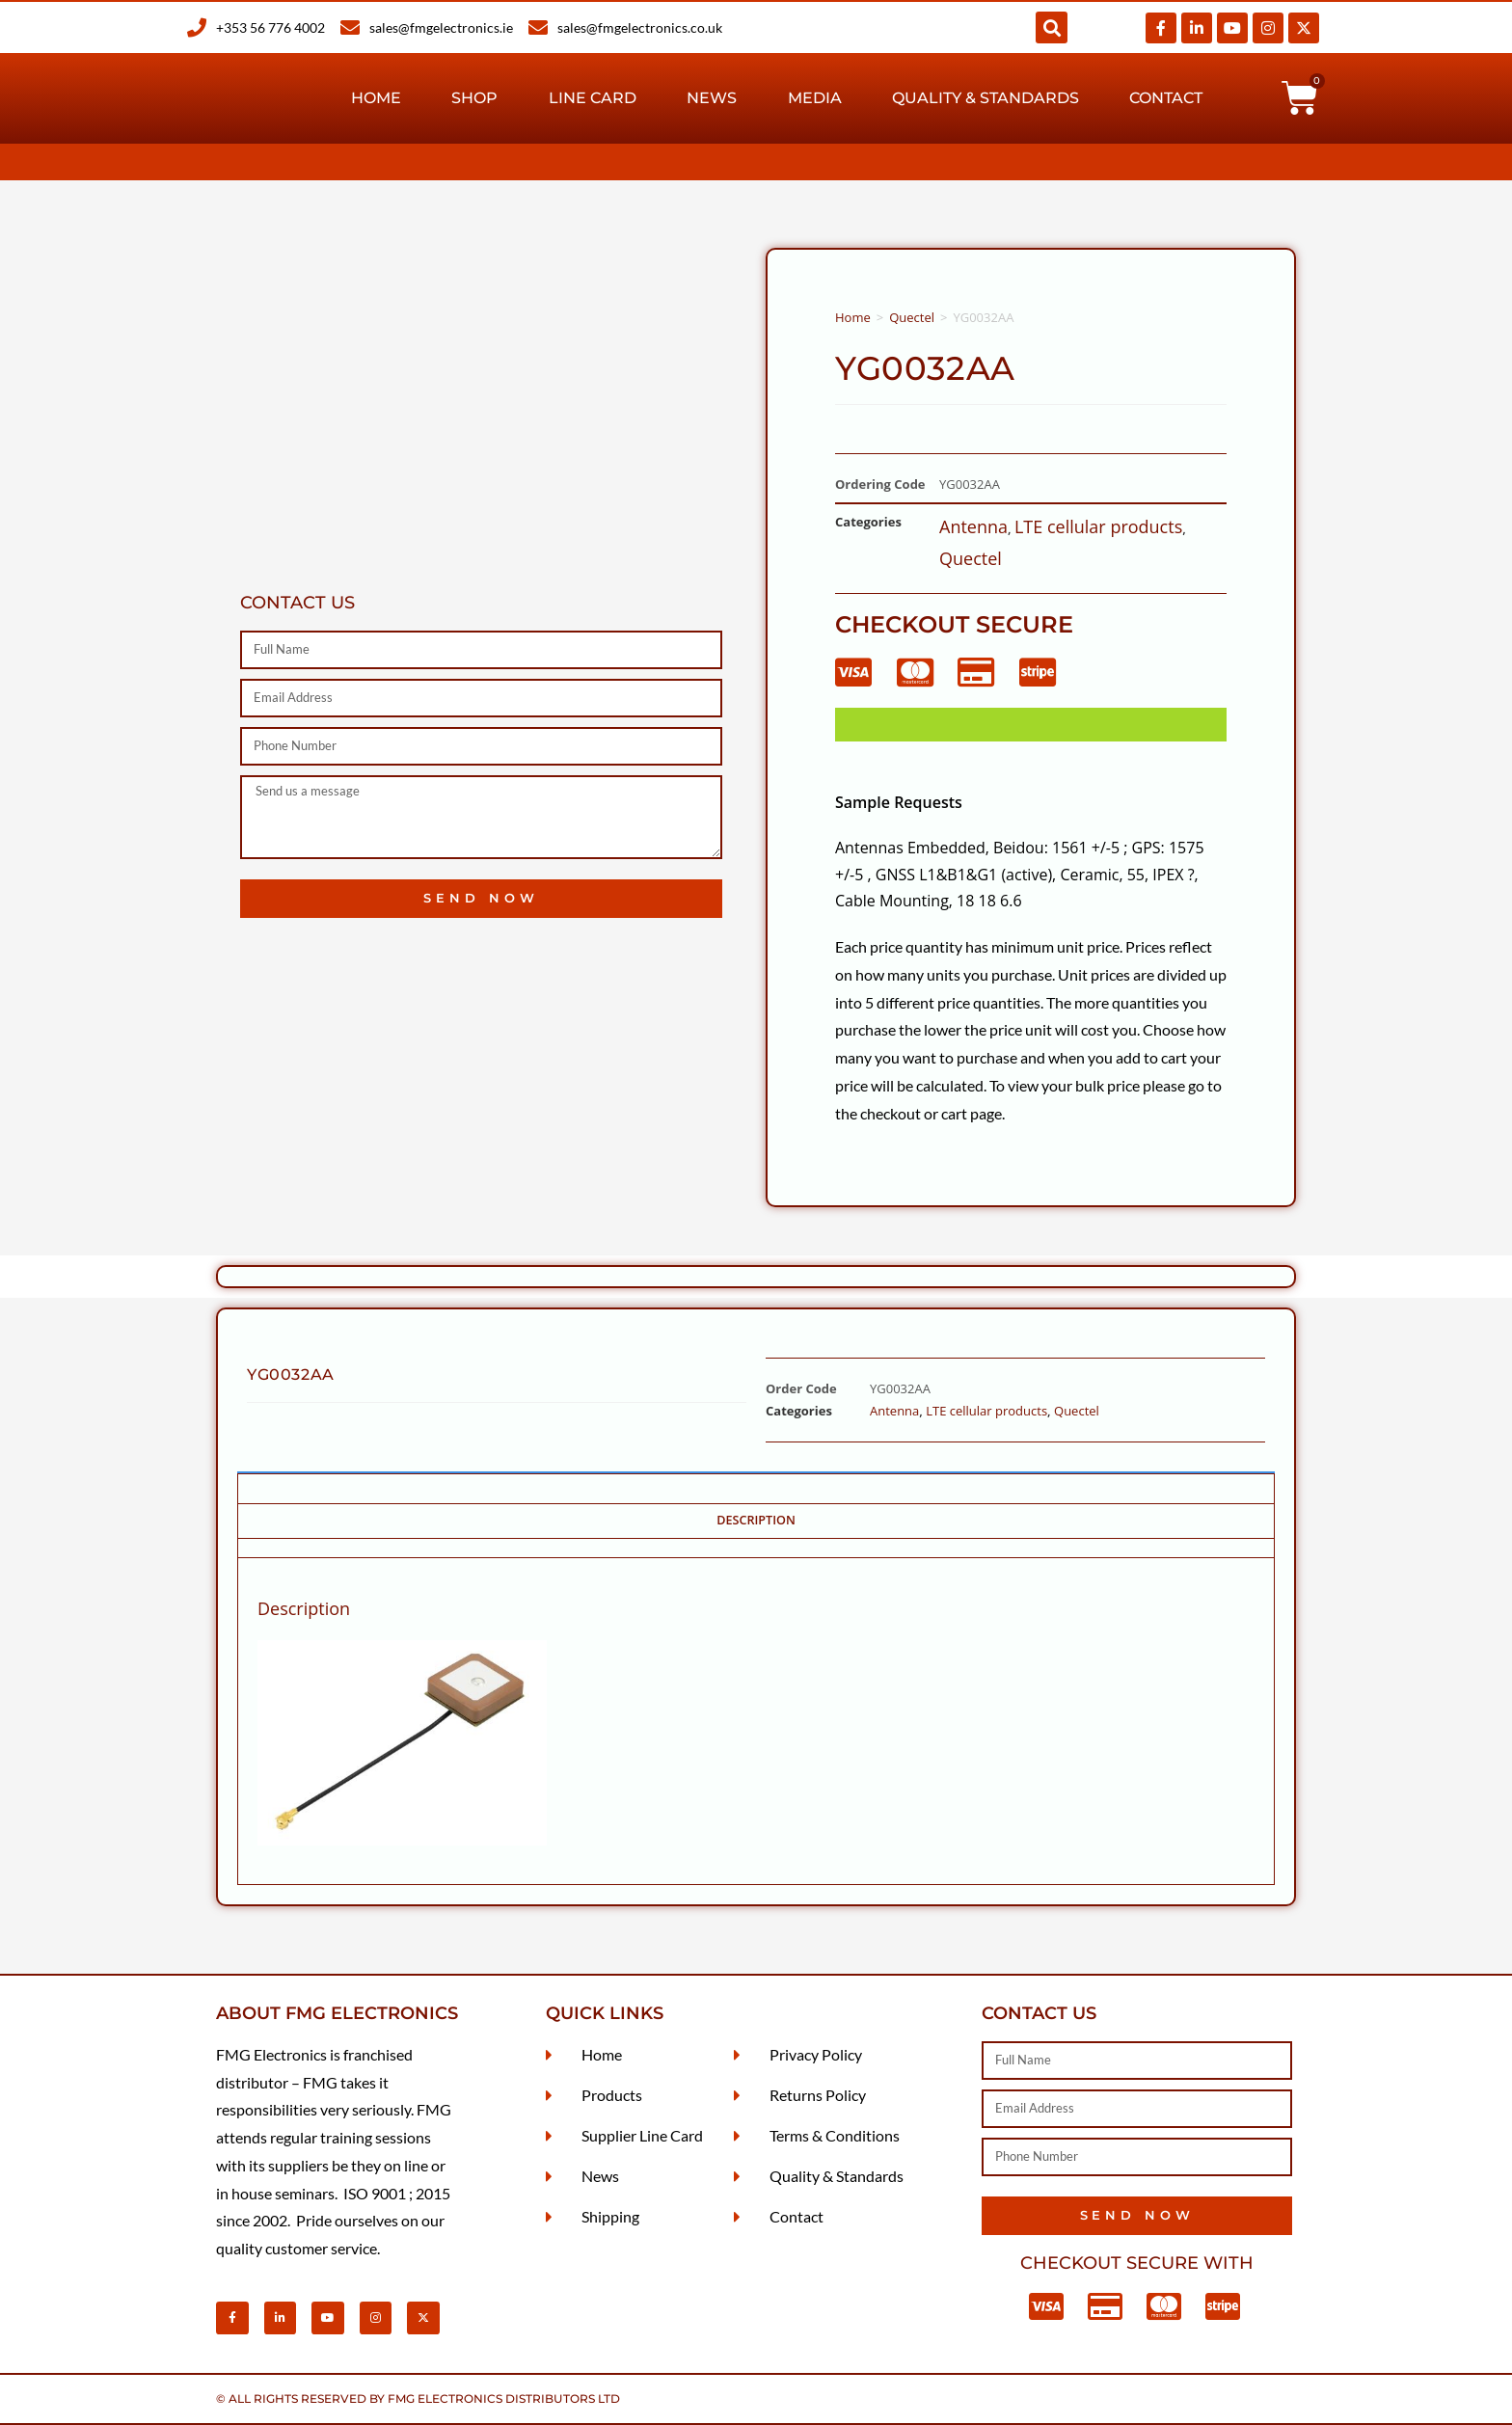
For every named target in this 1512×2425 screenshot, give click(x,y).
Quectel (911, 317)
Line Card (592, 98)
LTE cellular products (1098, 526)
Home (376, 98)
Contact (1165, 98)
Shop (474, 98)
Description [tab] (756, 1520)
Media (815, 98)
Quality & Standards (985, 98)
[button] (1051, 27)
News (712, 98)
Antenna (973, 526)
